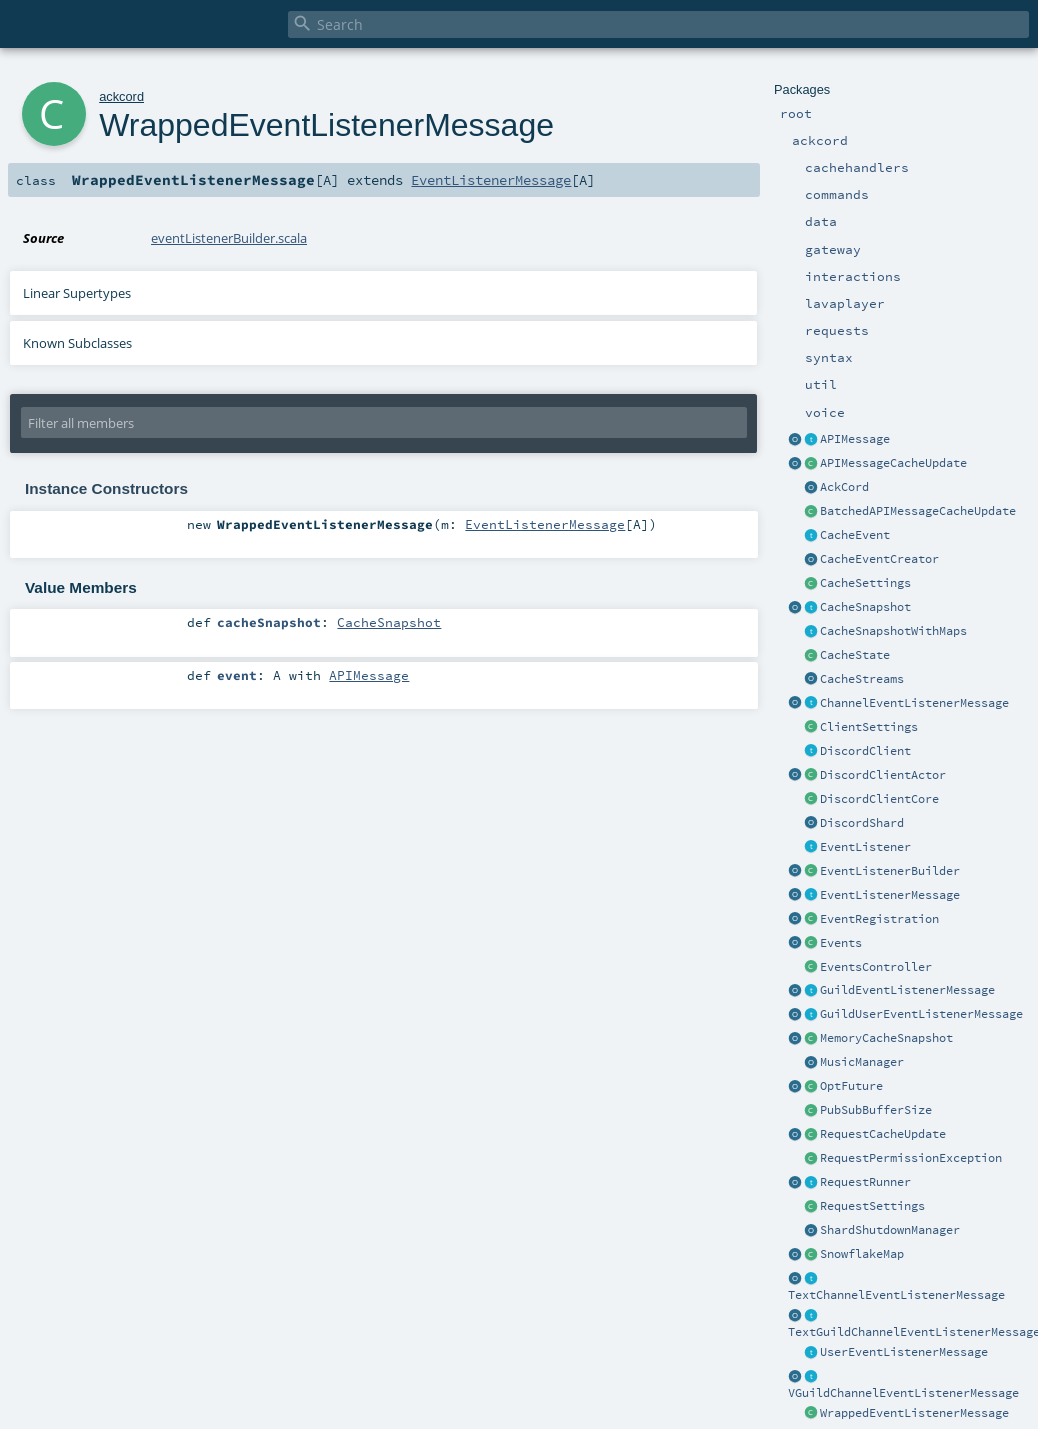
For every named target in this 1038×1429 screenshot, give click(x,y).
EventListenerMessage (890, 895)
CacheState (855, 655)
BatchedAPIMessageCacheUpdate (918, 511)
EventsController (876, 967)
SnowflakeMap (862, 1254)
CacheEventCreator (879, 559)
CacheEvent (855, 535)
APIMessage (855, 439)
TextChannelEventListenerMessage (896, 1295)
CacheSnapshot (865, 607)
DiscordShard (862, 823)
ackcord (121, 96)
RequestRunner (865, 1182)
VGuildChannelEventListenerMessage (903, 1393)
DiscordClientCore (879, 799)
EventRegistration (879, 919)
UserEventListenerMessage (904, 1352)
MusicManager (862, 1062)
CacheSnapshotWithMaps (893, 631)
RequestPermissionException (911, 1158)
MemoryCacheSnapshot (886, 1038)
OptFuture (851, 1086)
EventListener (865, 847)
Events (841, 943)
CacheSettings (865, 583)
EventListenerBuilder (890, 871)
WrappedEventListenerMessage (914, 1413)
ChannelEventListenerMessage (914, 703)
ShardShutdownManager (890, 1230)
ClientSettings (869, 727)
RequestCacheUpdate (883, 1134)
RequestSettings (872, 1206)
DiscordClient (865, 751)
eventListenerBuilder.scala (229, 238)
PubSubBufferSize (876, 1110)
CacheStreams (862, 679)
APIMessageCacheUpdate (893, 463)
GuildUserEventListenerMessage (921, 1014)
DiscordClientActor (883, 775)
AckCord (844, 487)
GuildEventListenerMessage (907, 990)
